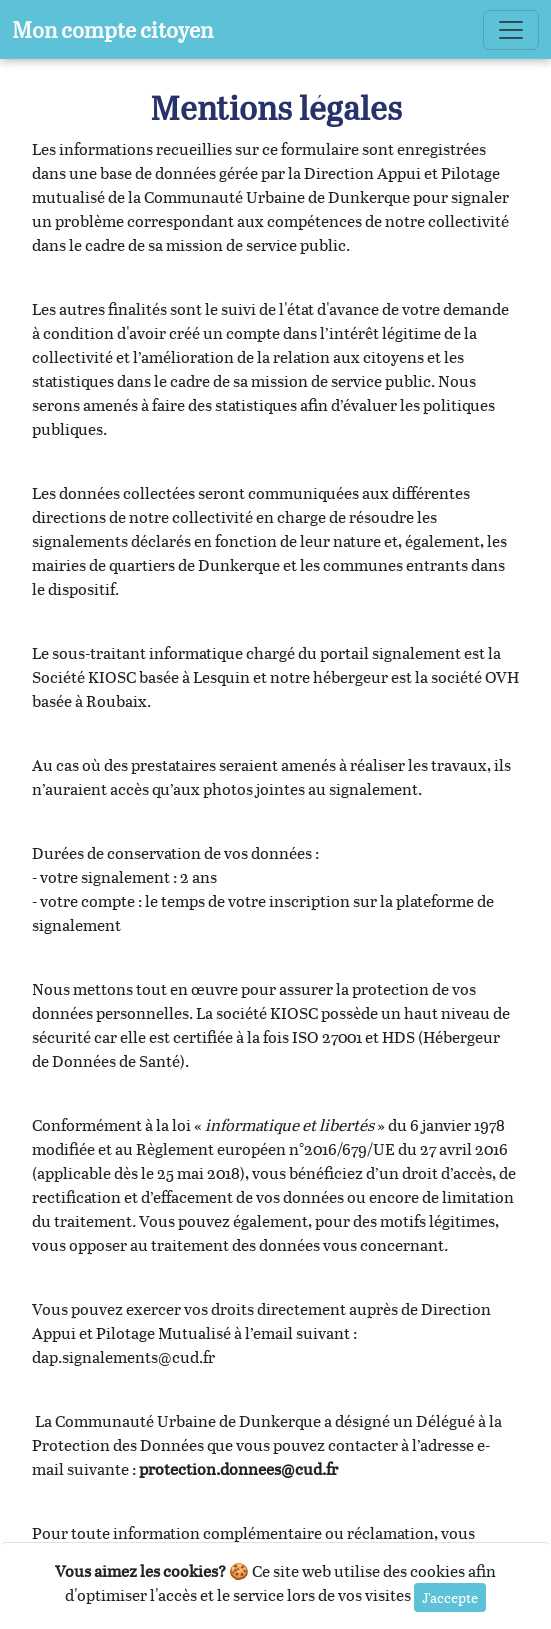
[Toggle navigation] (511, 30)
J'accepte (450, 1597)
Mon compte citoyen (112, 29)
